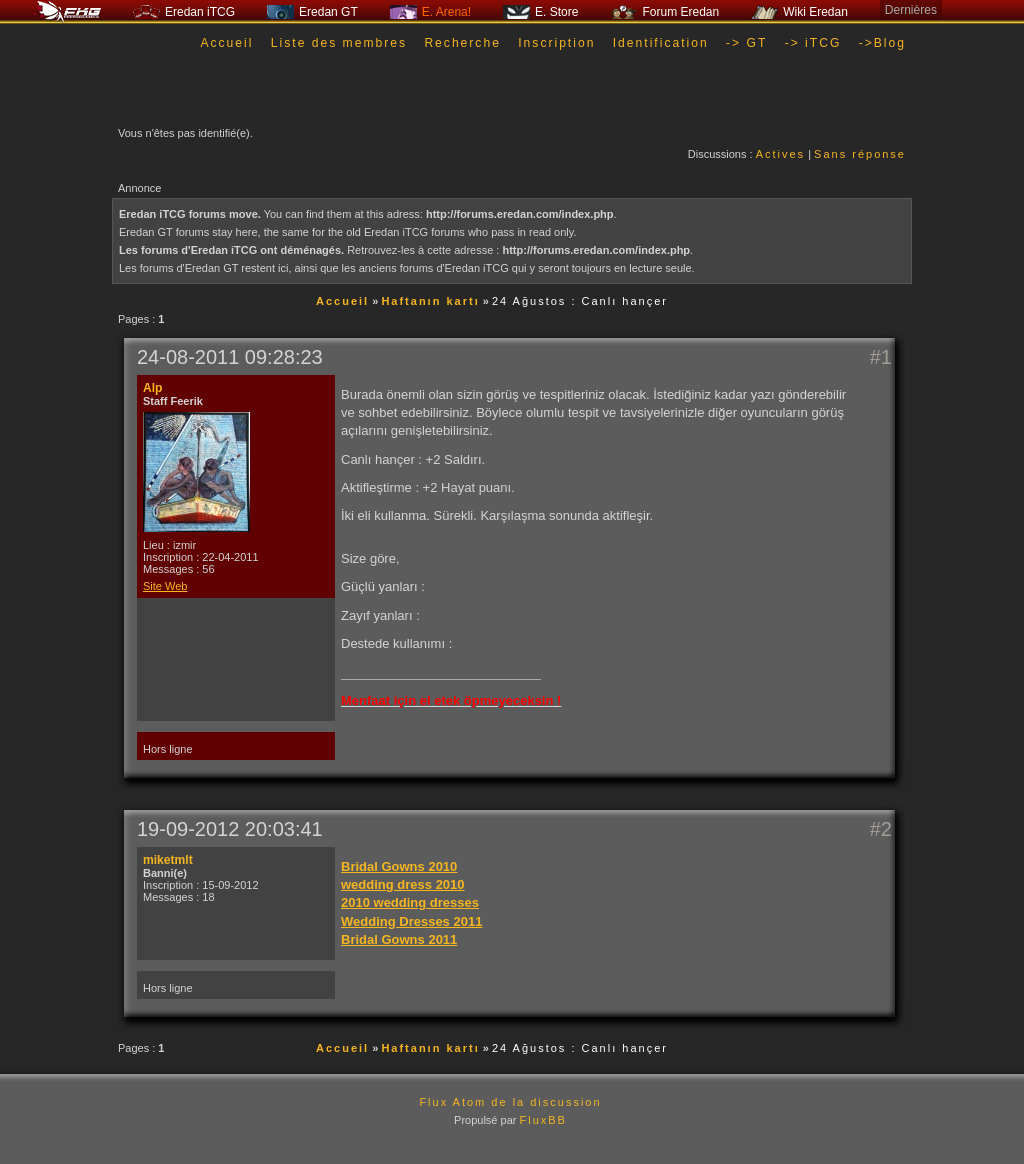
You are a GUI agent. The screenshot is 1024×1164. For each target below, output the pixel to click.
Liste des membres (339, 43)
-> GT (746, 43)
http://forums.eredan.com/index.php (520, 214)
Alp (152, 388)
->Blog (882, 43)
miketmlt (168, 860)
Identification (661, 43)
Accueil (226, 43)
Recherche (462, 43)
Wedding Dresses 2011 (411, 921)
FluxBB (542, 1120)
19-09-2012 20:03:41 (230, 829)
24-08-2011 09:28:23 (230, 357)
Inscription (556, 43)
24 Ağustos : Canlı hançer (580, 301)
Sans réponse (860, 154)
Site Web (165, 586)
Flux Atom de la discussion (510, 1102)
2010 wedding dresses (410, 902)
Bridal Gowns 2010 (399, 866)
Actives (780, 154)
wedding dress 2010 (403, 884)
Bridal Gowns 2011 (399, 939)
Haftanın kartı (430, 301)
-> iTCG (813, 43)
